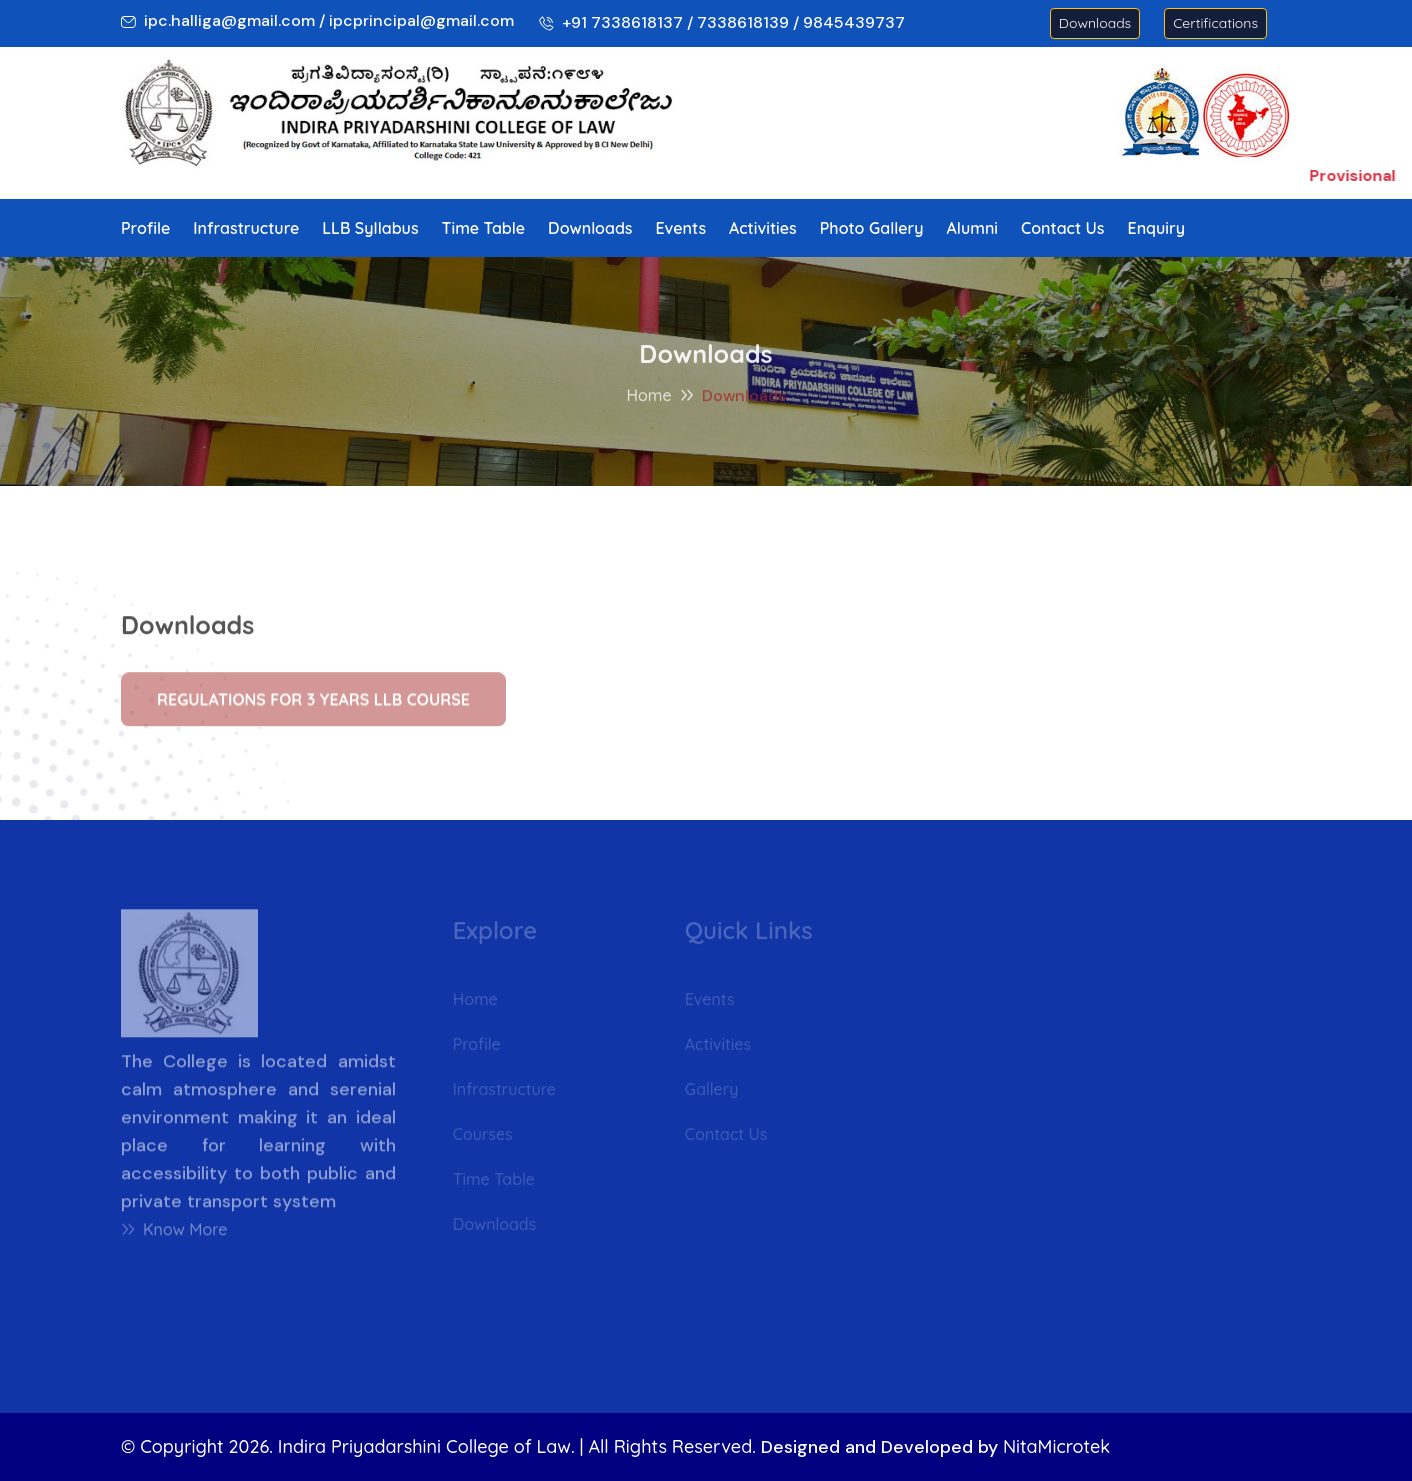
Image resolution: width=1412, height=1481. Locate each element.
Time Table (483, 228)
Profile (145, 228)
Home (648, 398)
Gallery (712, 1093)
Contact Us (1063, 228)
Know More (174, 1235)
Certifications (1215, 23)
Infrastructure (246, 228)
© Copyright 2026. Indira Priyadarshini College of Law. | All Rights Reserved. (438, 1446)
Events (681, 228)
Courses (483, 1138)
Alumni (972, 228)
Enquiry (1156, 228)
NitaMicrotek (1056, 1446)
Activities (763, 228)
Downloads (1095, 23)
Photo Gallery (872, 228)
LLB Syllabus (370, 228)
